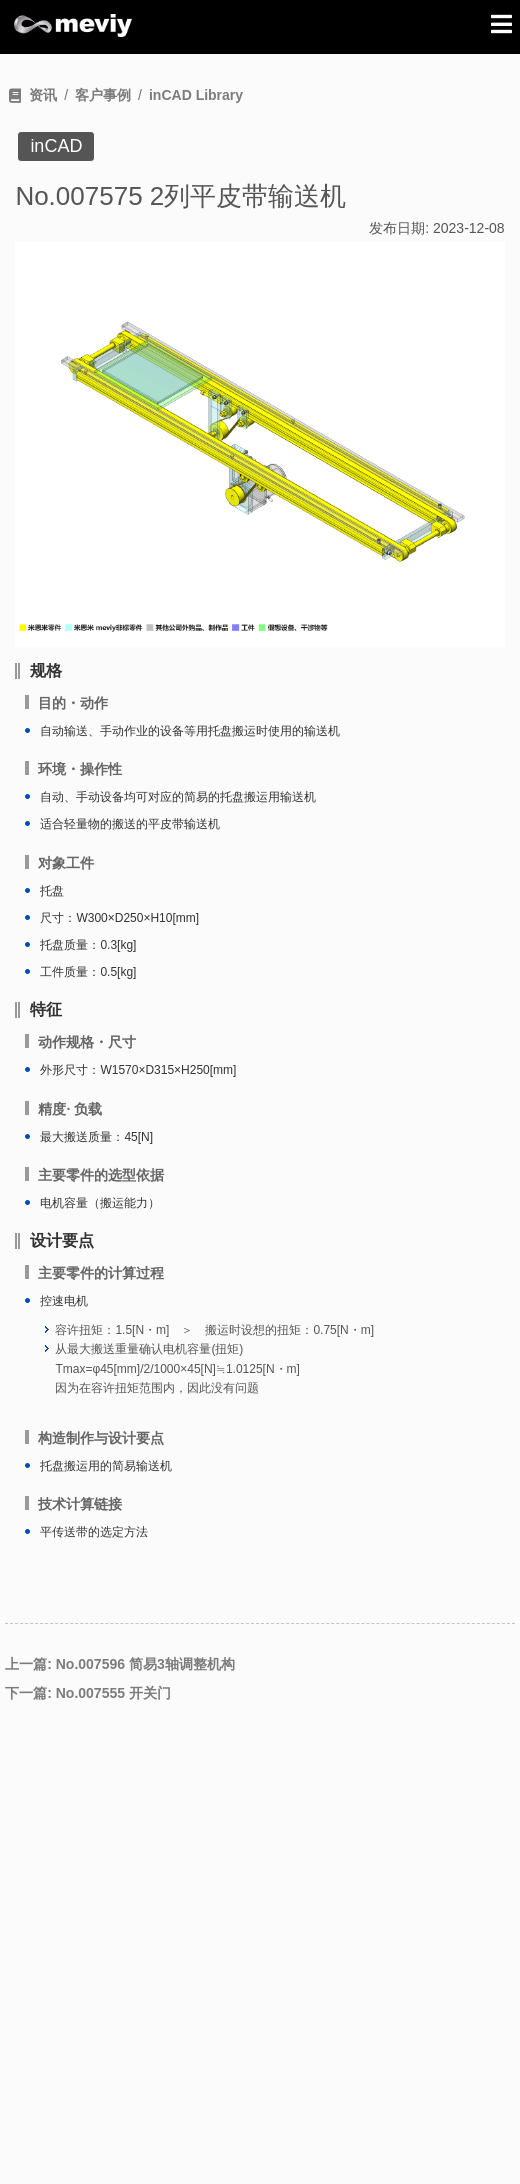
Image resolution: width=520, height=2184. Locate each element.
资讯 (43, 95)
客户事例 (103, 95)
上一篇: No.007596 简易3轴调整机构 (120, 1664)
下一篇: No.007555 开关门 (88, 1693)
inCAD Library (196, 95)
